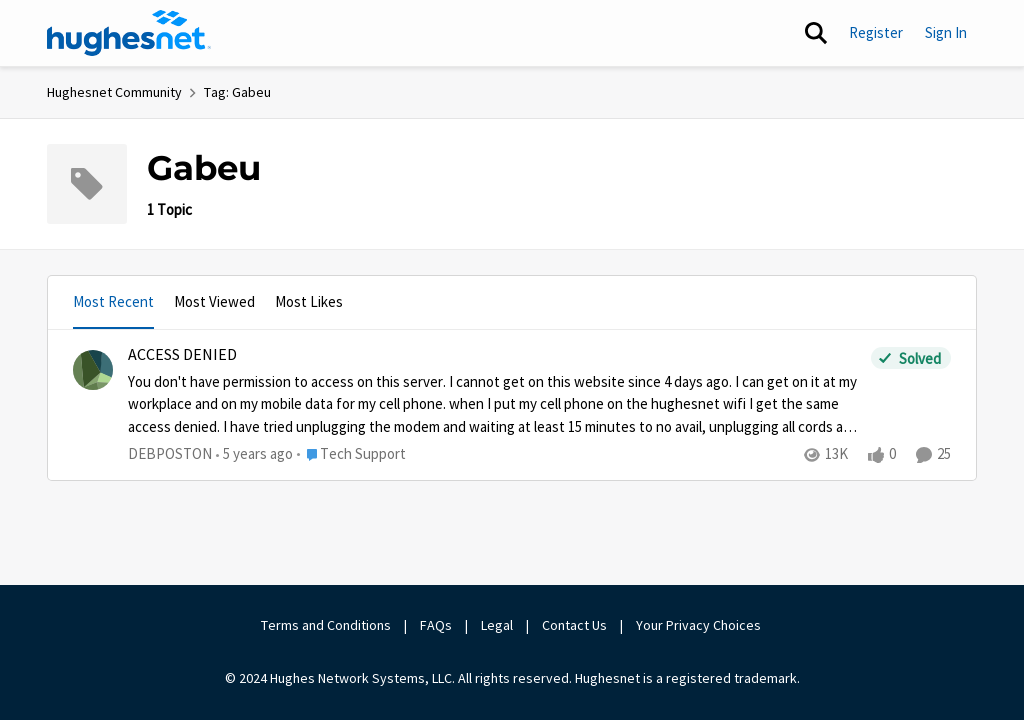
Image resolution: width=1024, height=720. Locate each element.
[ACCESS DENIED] (494, 404)
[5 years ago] (254, 454)
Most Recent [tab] (113, 301)
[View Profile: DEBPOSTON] (93, 370)
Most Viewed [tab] (214, 301)
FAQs (436, 625)
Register (876, 32)
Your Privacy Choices (700, 625)
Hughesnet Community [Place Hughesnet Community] (114, 92)
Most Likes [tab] (309, 301)
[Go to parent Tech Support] (351, 454)
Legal (497, 625)
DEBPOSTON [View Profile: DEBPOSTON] (170, 453)
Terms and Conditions (326, 625)
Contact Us (574, 625)
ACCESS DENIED (182, 355)
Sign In (946, 32)
